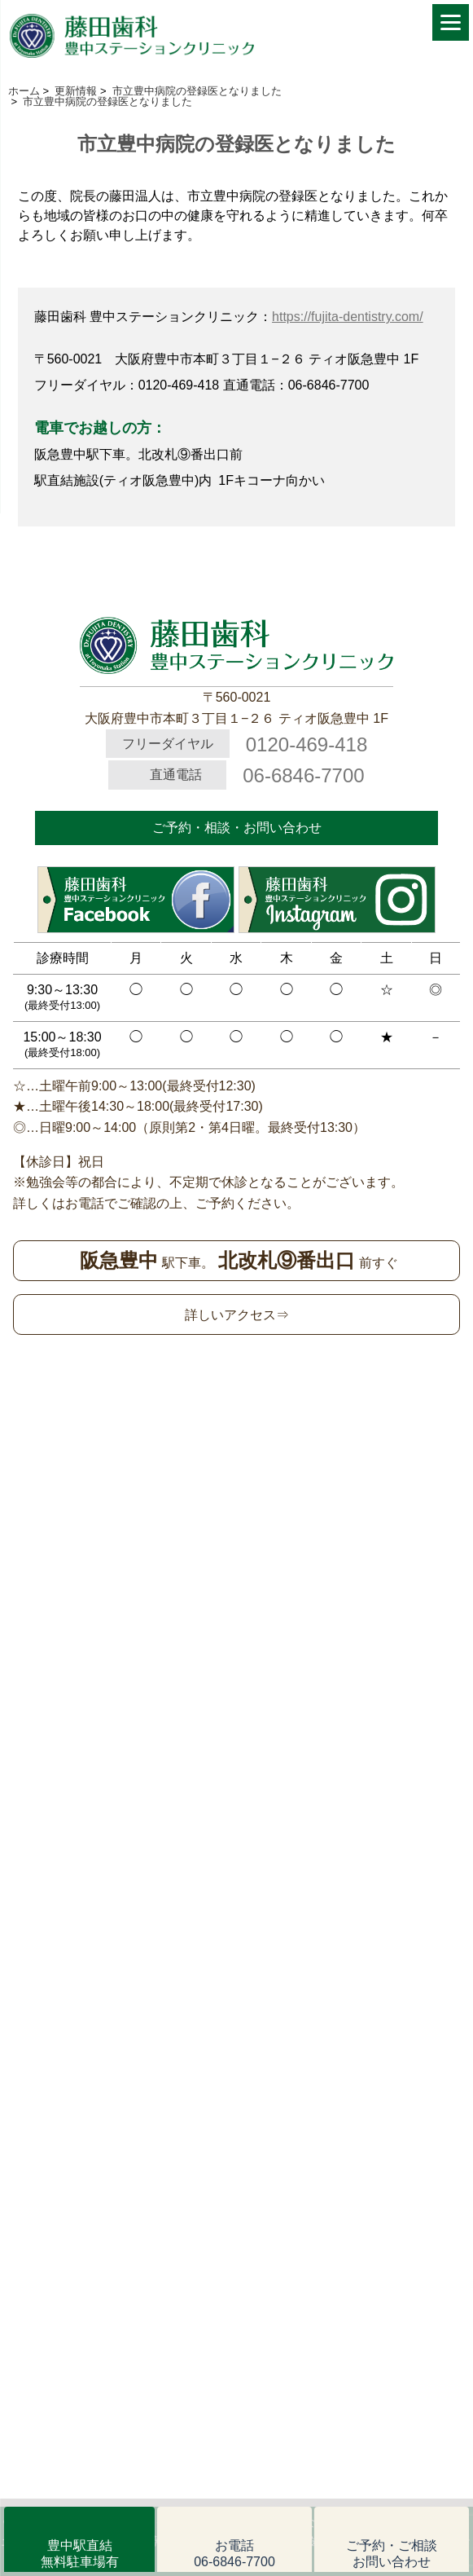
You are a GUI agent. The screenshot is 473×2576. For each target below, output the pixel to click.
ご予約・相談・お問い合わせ (237, 827)
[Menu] (450, 22)
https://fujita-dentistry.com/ (347, 317)
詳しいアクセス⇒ (237, 1315)
